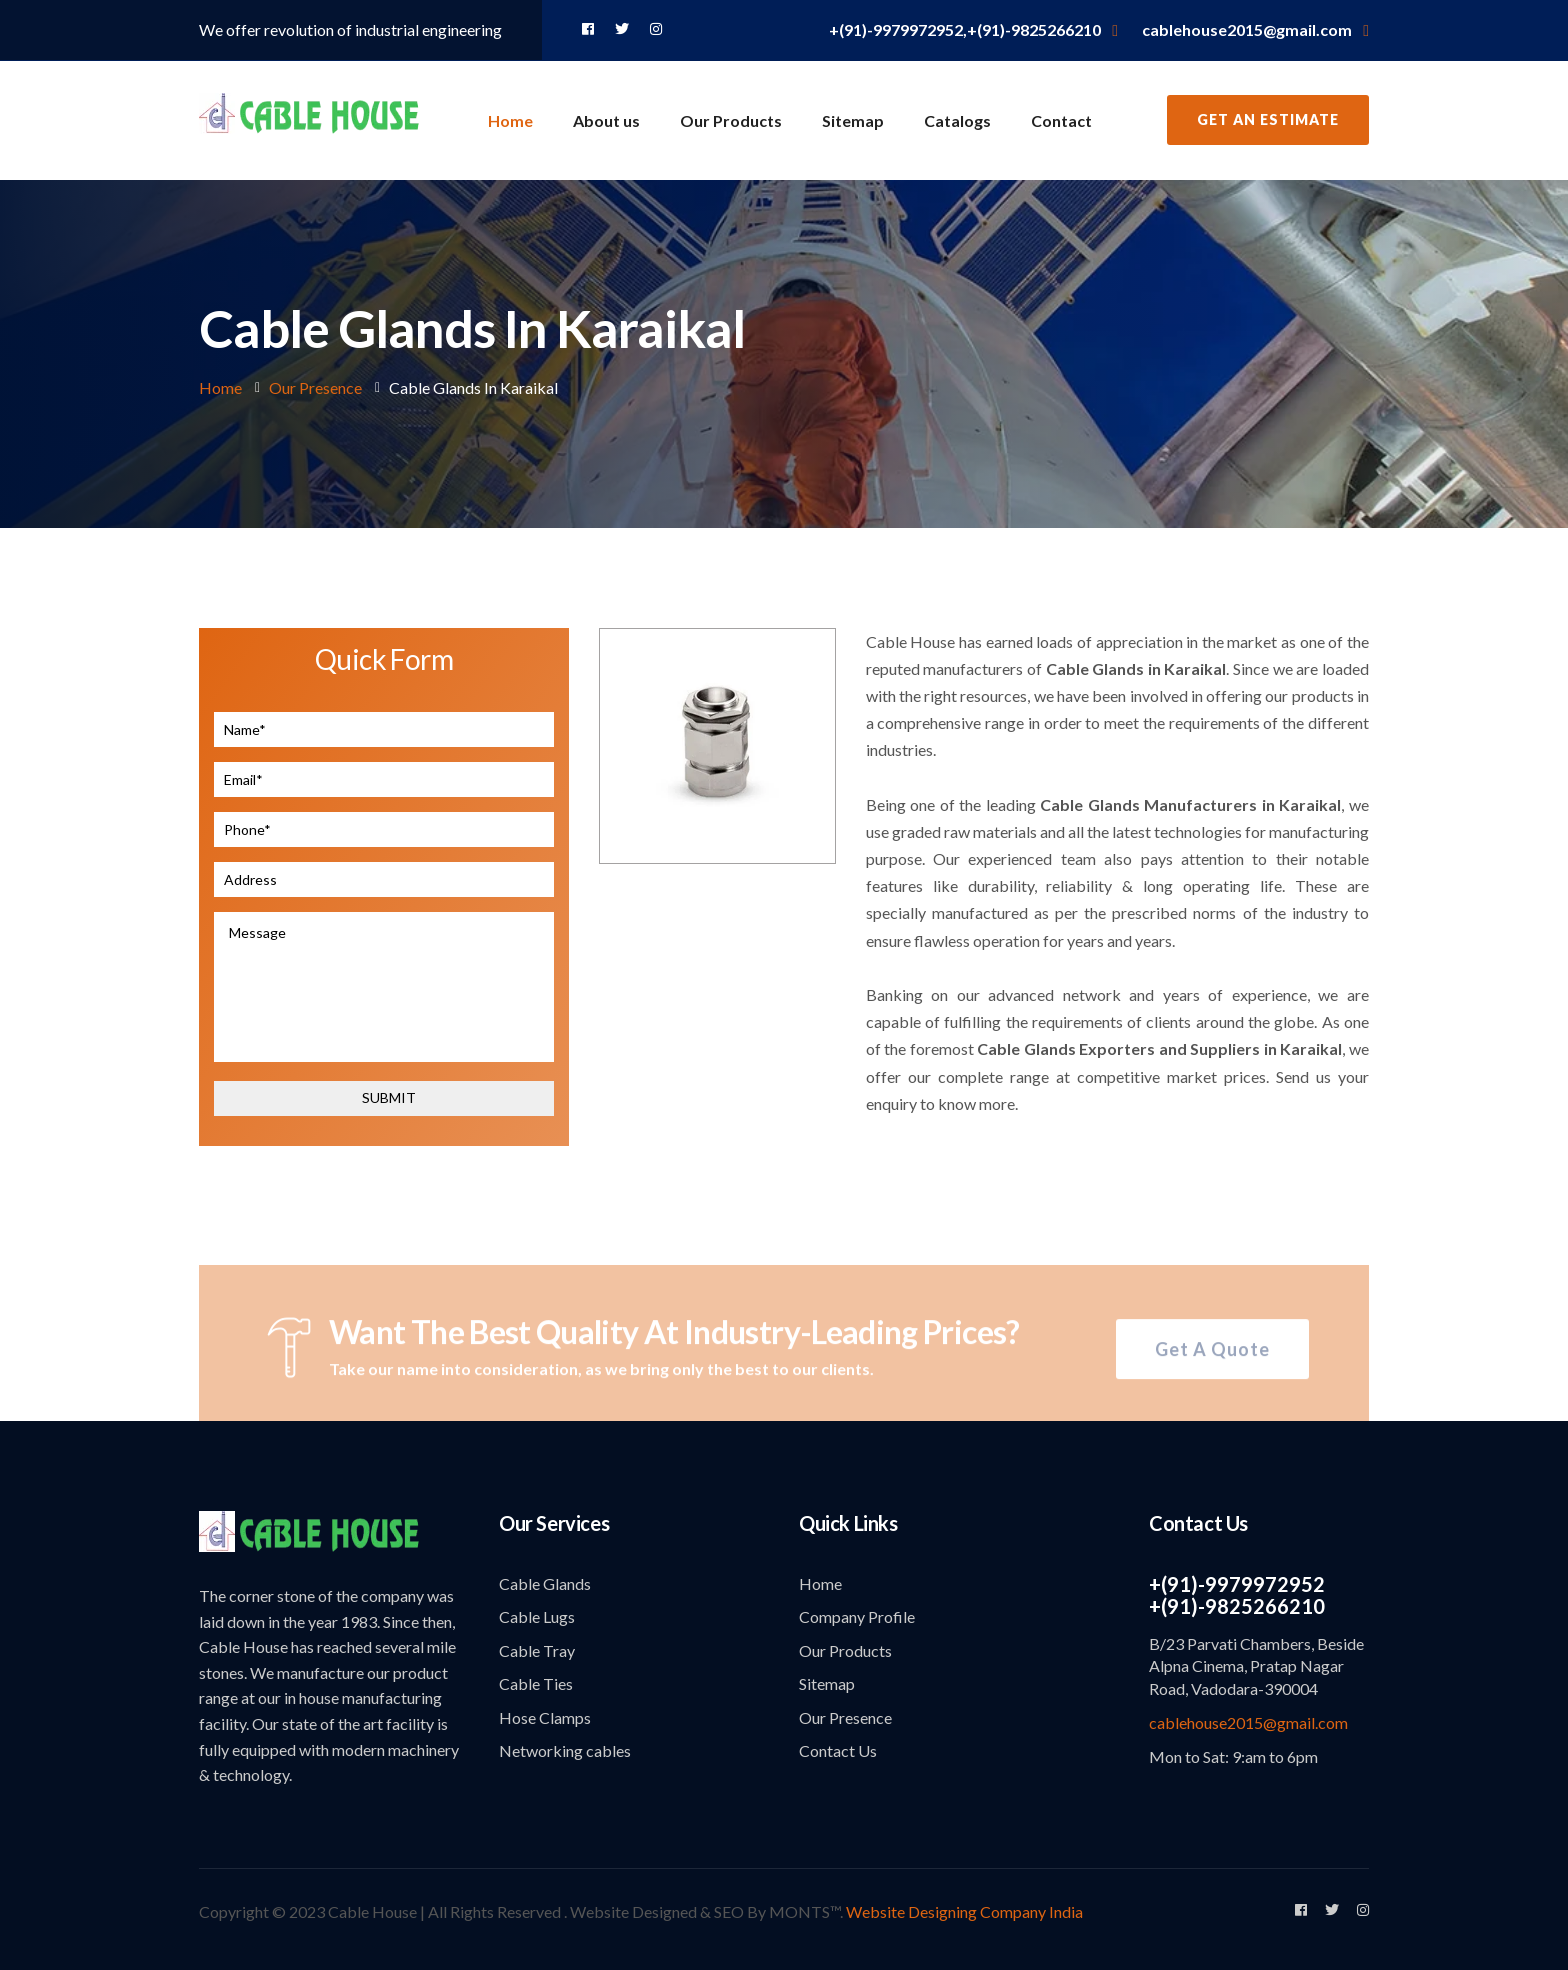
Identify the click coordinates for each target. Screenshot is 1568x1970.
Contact (1061, 120)
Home (510, 120)
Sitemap (853, 120)
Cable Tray (537, 1650)
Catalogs (957, 120)
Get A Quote (1212, 1355)
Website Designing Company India (964, 1911)
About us (606, 120)
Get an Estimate (1268, 119)
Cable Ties (536, 1683)
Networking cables (565, 1750)
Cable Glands (545, 1583)
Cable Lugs (537, 1616)
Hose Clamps (545, 1717)
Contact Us (838, 1750)
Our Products (731, 120)
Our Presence (315, 387)
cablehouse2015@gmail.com (1248, 1722)
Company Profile (857, 1616)
